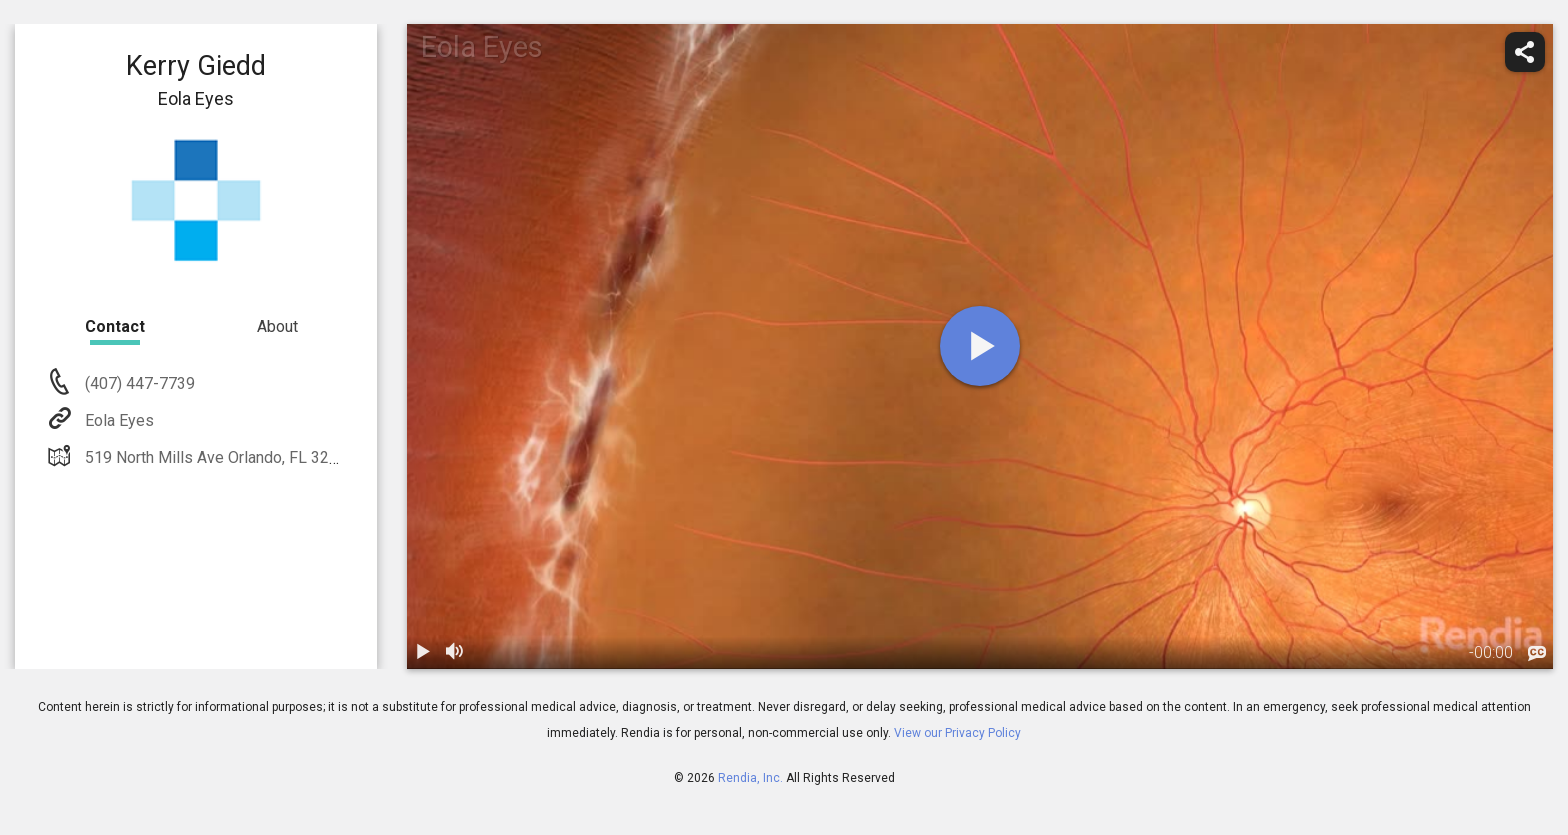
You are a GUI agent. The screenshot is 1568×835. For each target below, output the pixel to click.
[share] (1525, 52)
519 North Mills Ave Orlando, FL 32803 (218, 457)
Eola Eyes (117, 420)
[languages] (1537, 654)
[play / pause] (423, 653)
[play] (980, 346)
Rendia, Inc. (750, 778)
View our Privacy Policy (957, 733)
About (277, 326)
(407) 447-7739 (138, 383)
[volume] (455, 653)
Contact (115, 326)
